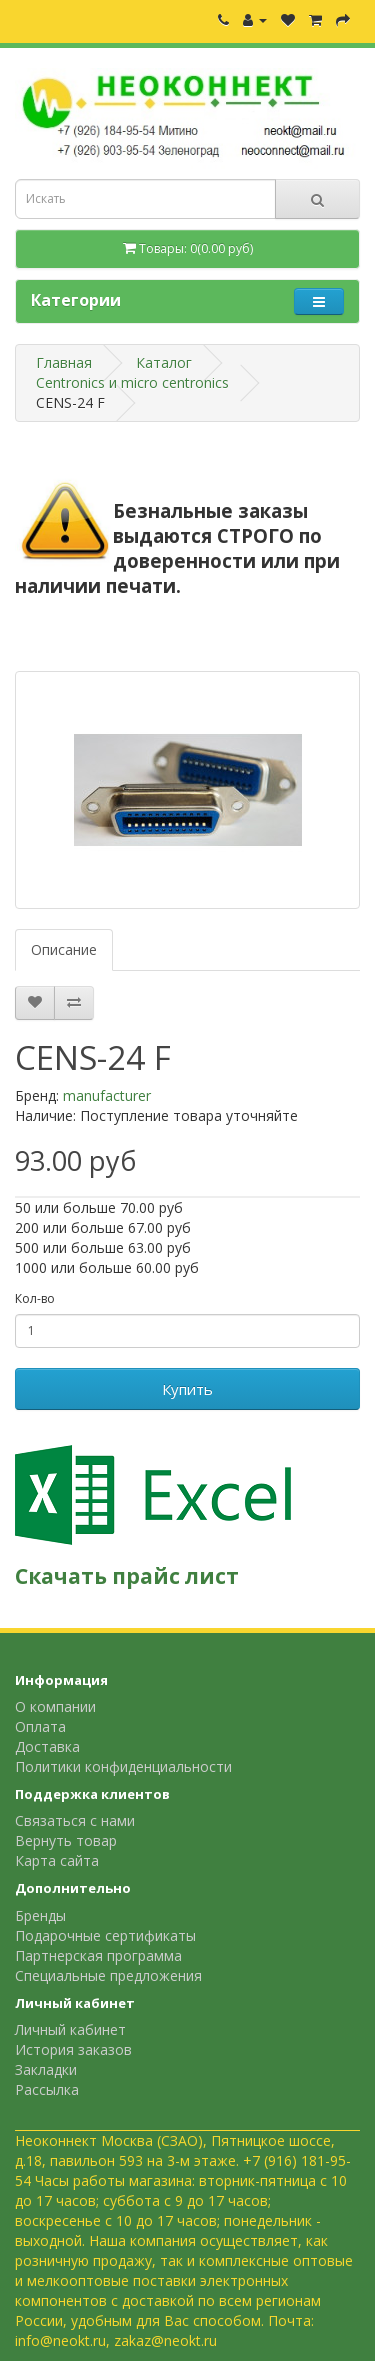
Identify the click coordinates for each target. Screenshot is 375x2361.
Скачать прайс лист (127, 1576)
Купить (187, 1389)
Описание (64, 949)
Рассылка (47, 2089)
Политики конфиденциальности (123, 1766)
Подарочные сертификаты (105, 1935)
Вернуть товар (66, 1840)
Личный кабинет (70, 2029)
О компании (55, 1706)
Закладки (46, 2069)
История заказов (73, 2049)
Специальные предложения (108, 1975)
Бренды (40, 1915)
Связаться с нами (75, 1820)
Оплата (40, 1726)
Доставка (47, 1746)
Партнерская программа (98, 1955)
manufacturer (107, 1095)
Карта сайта (57, 1860)
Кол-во (35, 1298)
